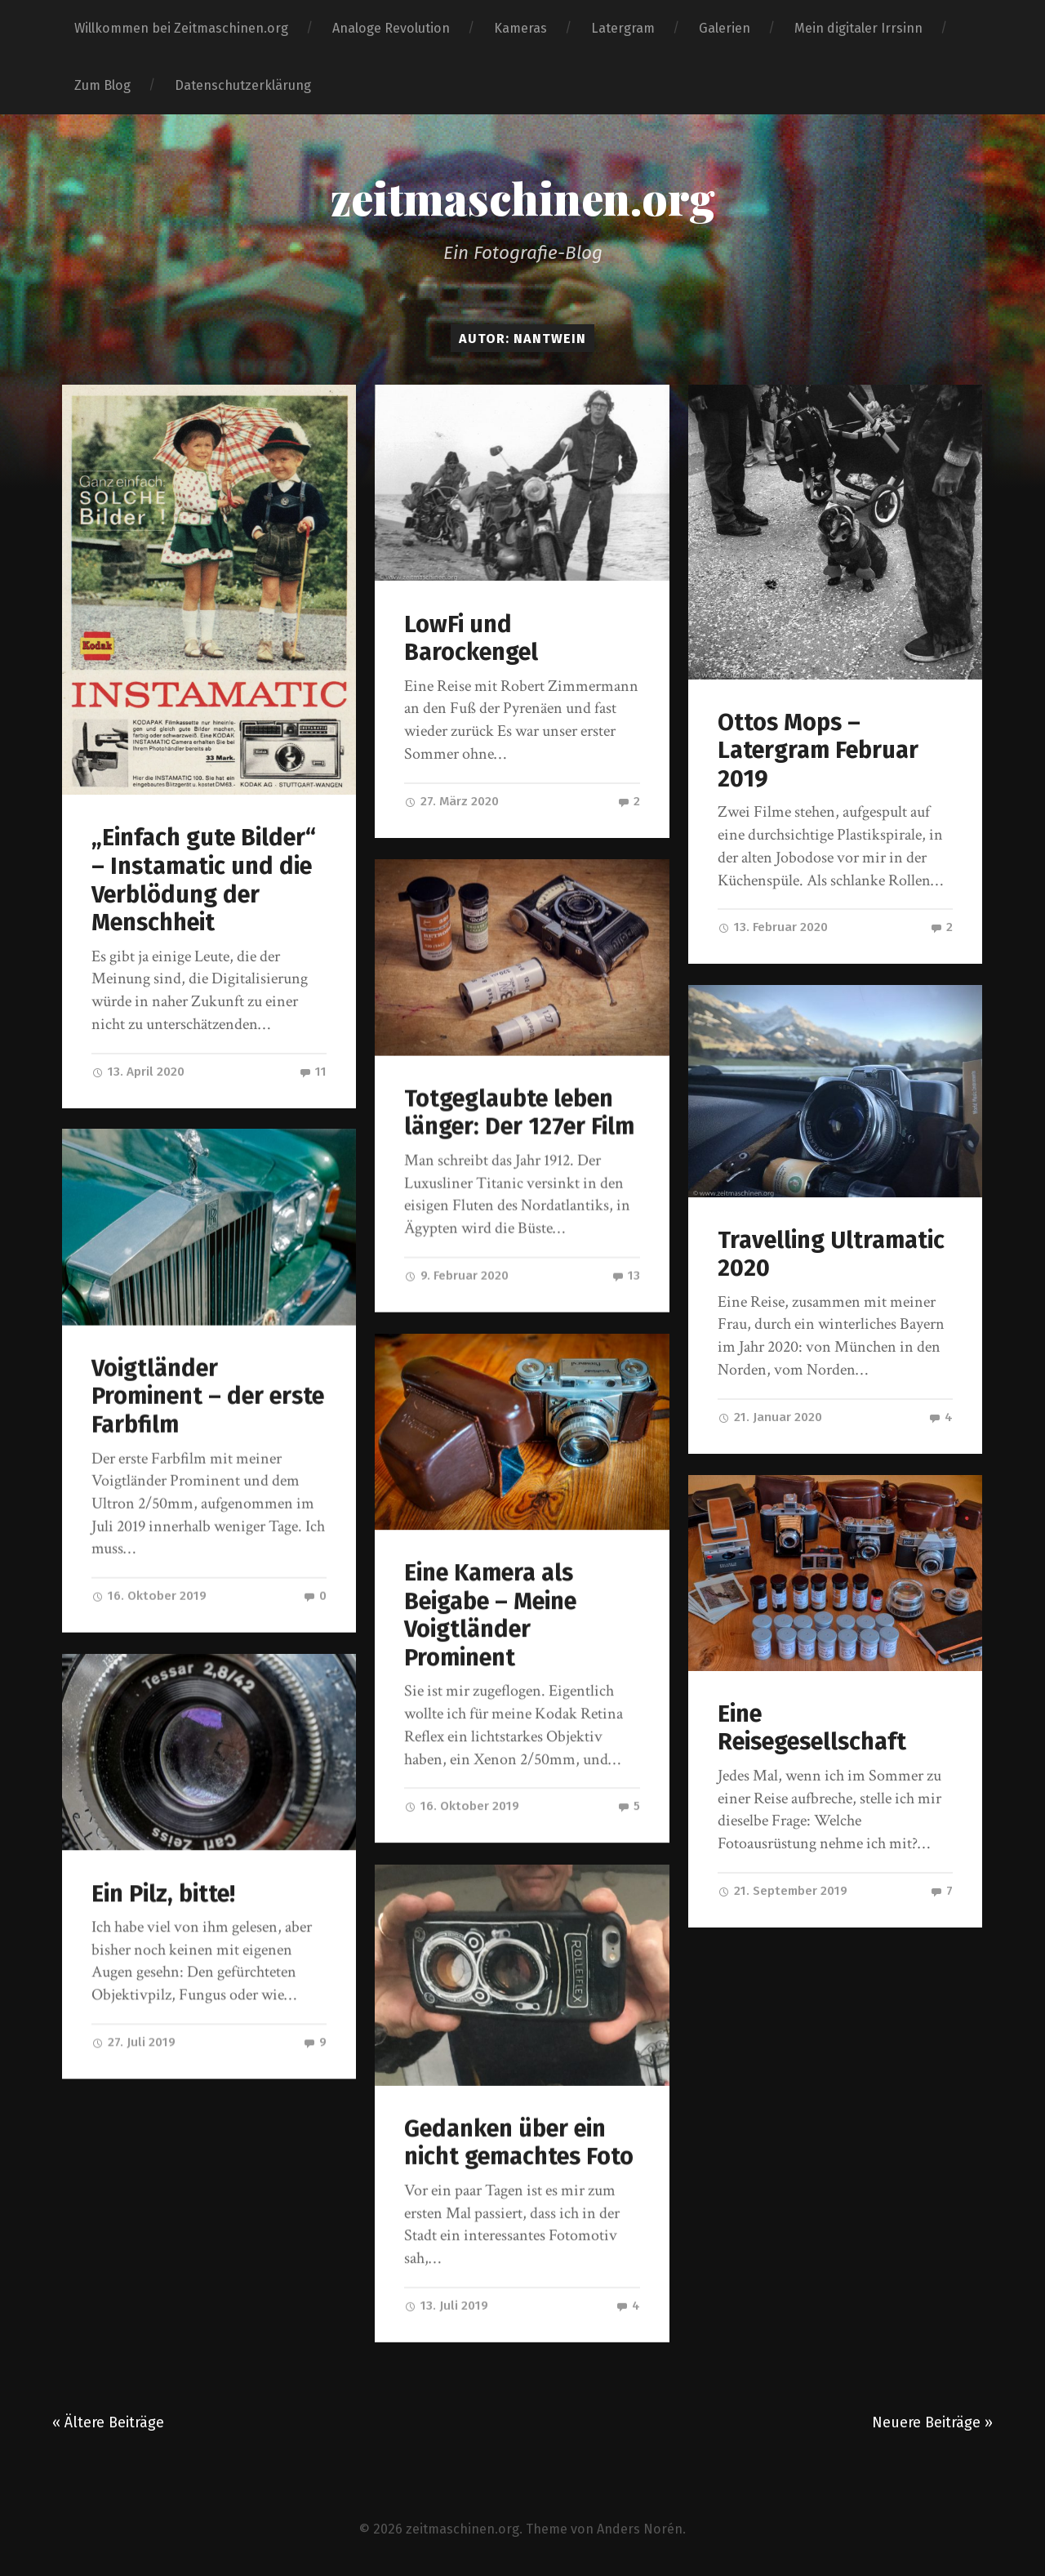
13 (625, 1275)
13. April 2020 (138, 1071)
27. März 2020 (451, 801)
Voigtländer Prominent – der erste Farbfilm (207, 1396)
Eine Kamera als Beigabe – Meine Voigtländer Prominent (490, 1614)
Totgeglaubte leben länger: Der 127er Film (519, 1112)
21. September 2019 (782, 1890)
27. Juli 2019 (133, 2042)
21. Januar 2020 (770, 1417)
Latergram (623, 28)
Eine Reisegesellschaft (812, 1728)
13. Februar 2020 (773, 927)
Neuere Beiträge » (932, 2418)
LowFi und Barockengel (471, 638)
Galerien (724, 28)
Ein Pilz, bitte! (163, 1893)
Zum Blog (102, 85)
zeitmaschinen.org (523, 198)
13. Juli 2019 (446, 2304)
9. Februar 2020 (456, 1275)
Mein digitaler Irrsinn (858, 28)
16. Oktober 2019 (149, 1596)
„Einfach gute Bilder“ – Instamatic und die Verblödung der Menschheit (203, 880)
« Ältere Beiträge (108, 2418)
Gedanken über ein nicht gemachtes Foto (519, 2141)
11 (313, 1071)
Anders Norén (640, 2525)
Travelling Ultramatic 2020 (831, 1254)
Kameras (520, 28)
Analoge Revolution (391, 28)
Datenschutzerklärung (243, 85)
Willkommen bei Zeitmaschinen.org (181, 28)
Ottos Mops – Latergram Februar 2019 (818, 750)
